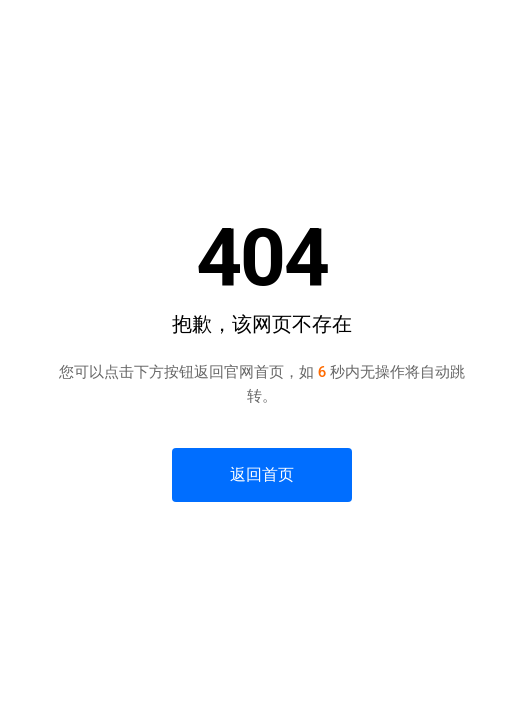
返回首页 (262, 474)
